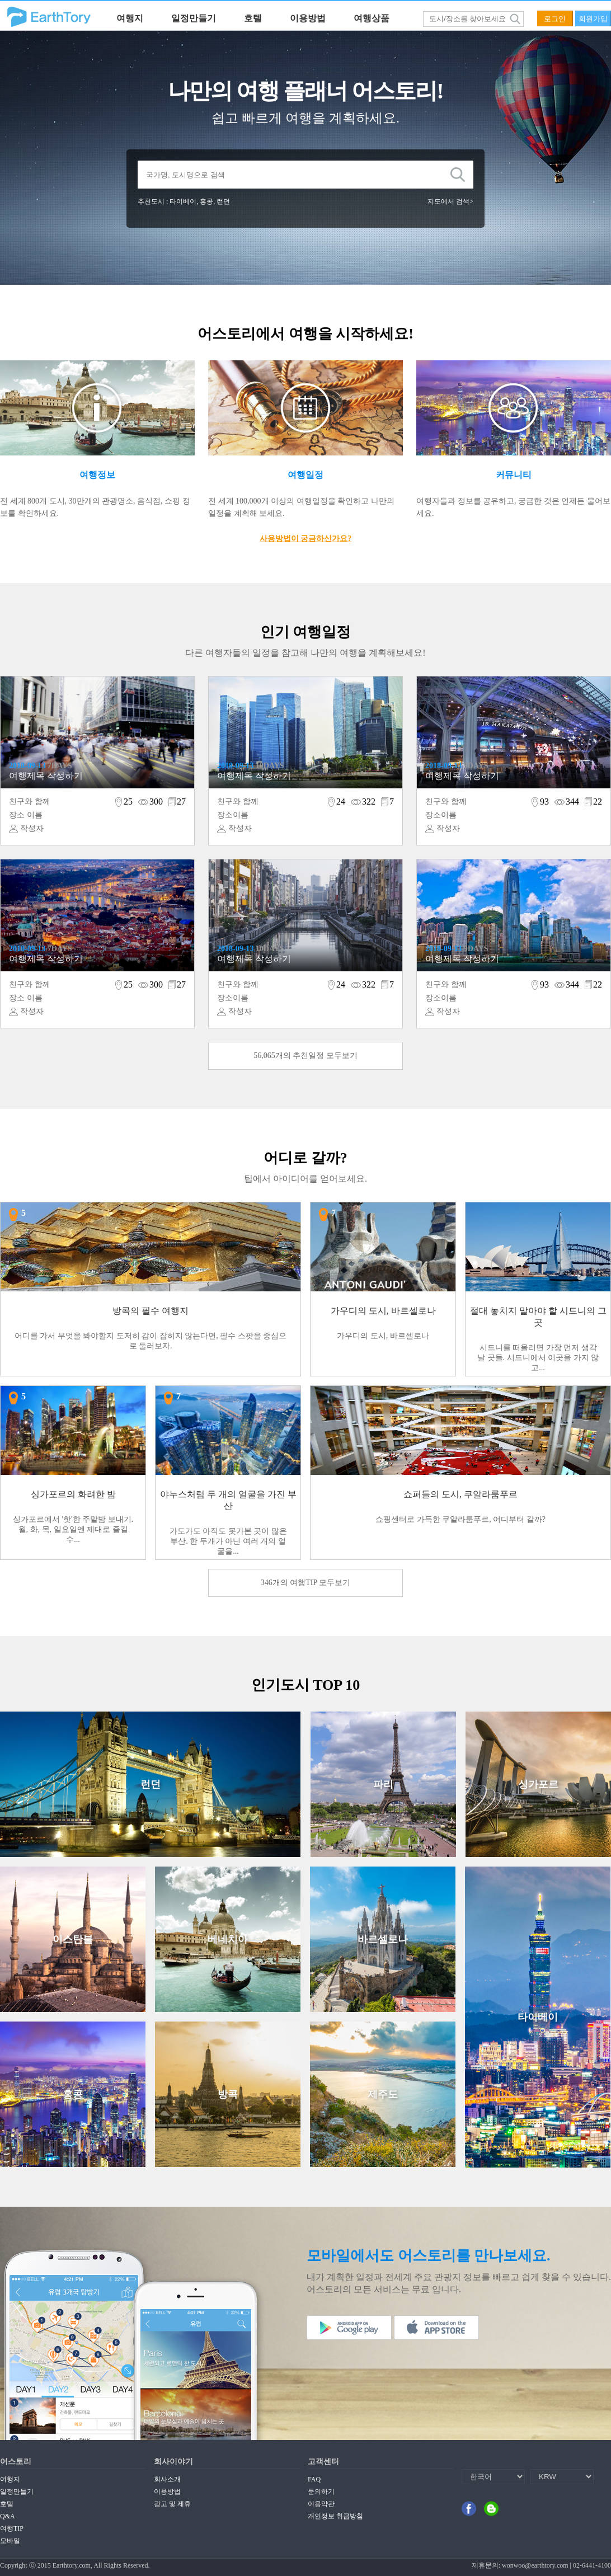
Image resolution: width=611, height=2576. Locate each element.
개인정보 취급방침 (335, 2516)
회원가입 (593, 19)
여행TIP (12, 2528)
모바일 (10, 2541)
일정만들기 (193, 18)
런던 (223, 201)
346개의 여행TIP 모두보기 (305, 1582)
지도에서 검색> (450, 201)
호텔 (253, 18)
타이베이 (183, 201)
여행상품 (371, 18)
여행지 (129, 18)
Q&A (7, 2516)
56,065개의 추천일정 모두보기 (305, 1055)
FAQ (314, 2479)
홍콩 (206, 201)
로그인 (555, 19)
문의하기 (321, 2491)
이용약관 (321, 2504)
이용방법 (308, 18)
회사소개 (167, 2479)
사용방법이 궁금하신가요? (306, 538)
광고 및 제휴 (172, 2504)
